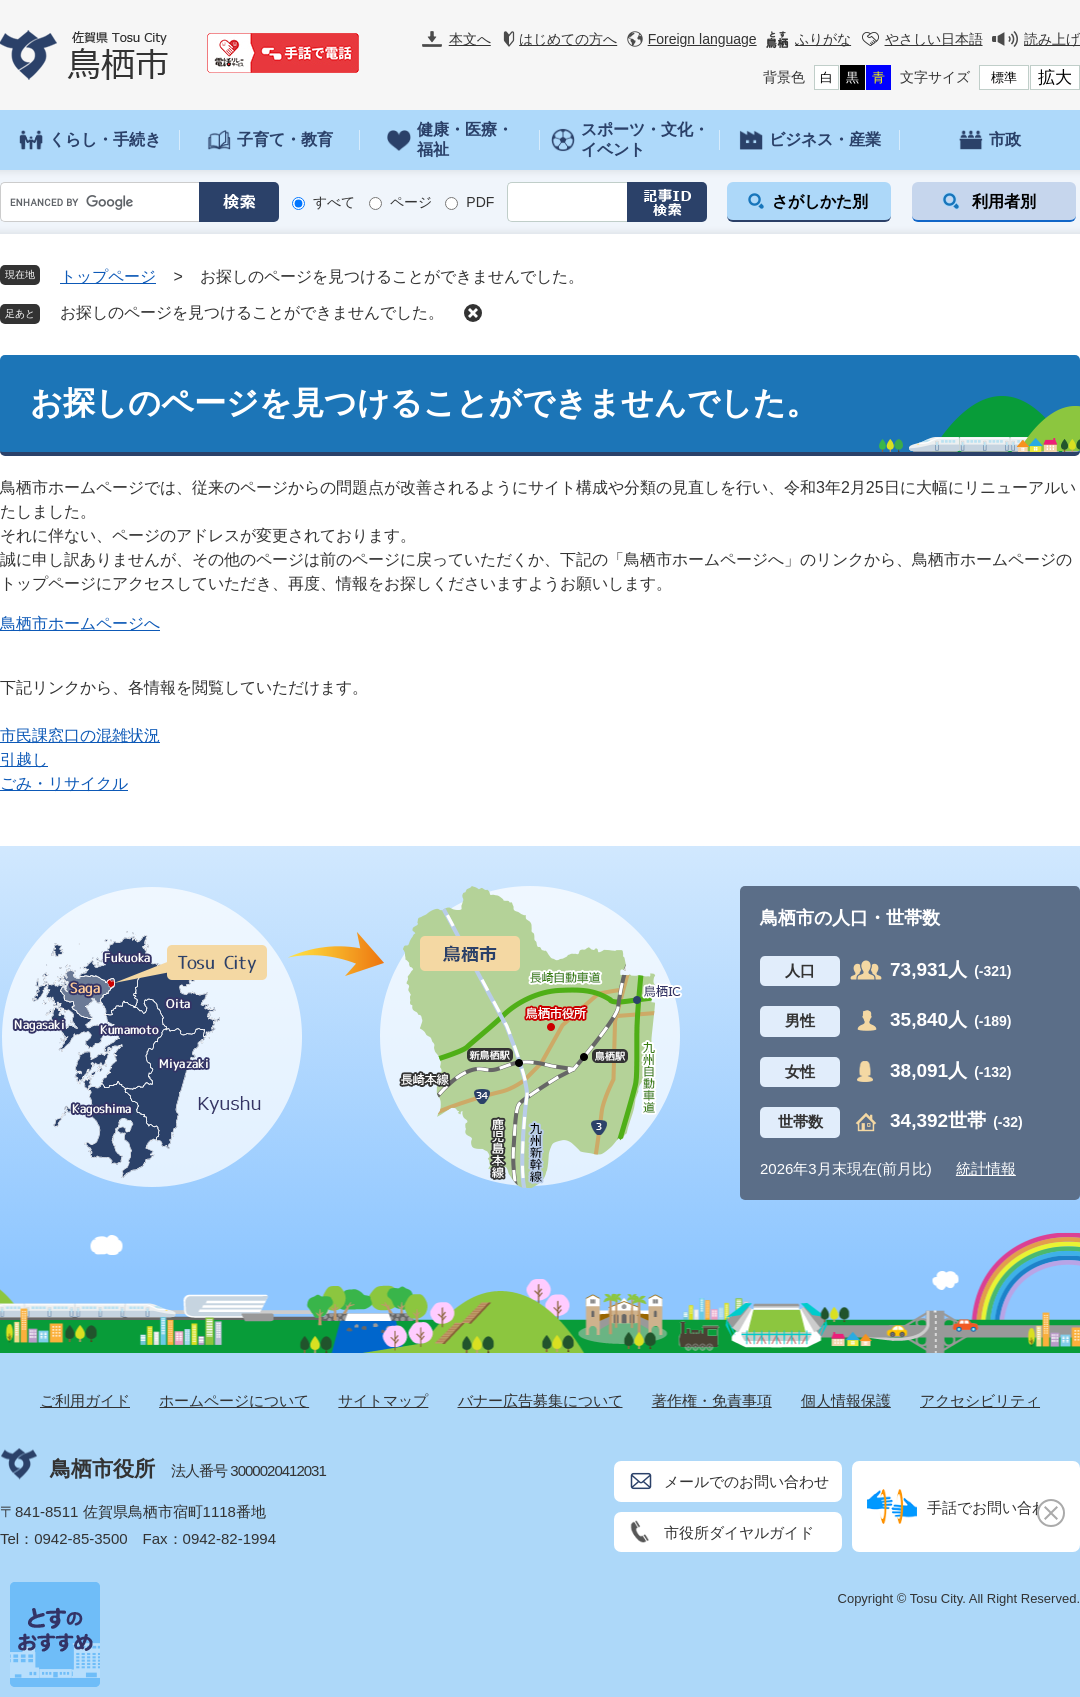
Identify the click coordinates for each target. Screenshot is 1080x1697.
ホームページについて (234, 1400)
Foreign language (702, 39)
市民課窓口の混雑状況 (80, 735)
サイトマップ (383, 1400)
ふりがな (823, 39)
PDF (480, 202)
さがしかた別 (820, 201)
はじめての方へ (568, 39)
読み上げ (1052, 39)
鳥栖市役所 (102, 1468)
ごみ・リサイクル (64, 783)
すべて (334, 202)
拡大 (1055, 77)
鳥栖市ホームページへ (80, 623)
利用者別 (1004, 201)
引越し (24, 759)
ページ (411, 202)
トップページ (108, 276)
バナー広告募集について (540, 1400)
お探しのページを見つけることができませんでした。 (252, 312)
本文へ (470, 39)
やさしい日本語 (934, 39)
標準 (1004, 77)
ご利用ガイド (85, 1400)
